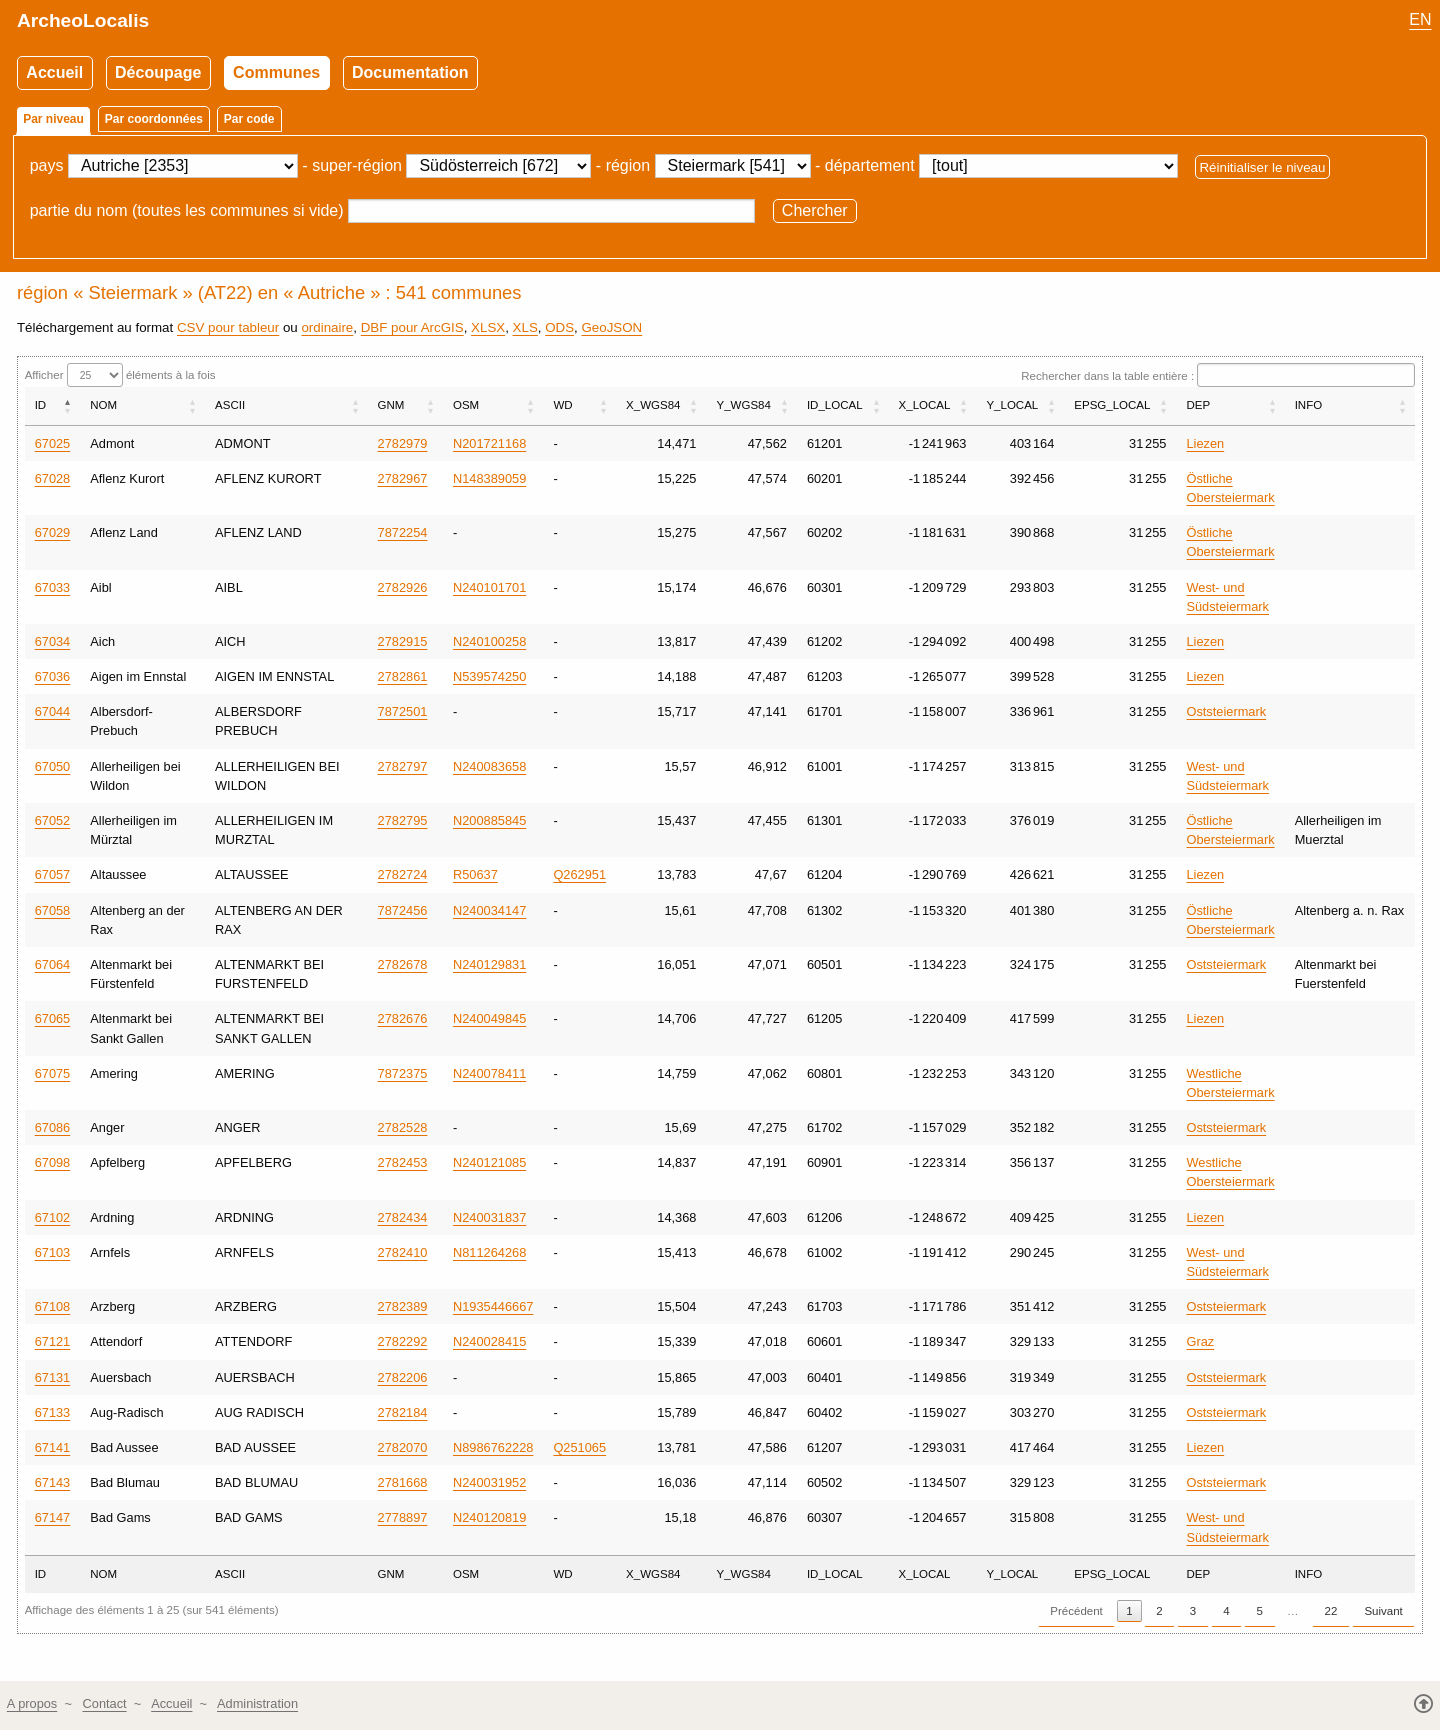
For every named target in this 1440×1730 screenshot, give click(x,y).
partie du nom (79, 210)
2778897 (403, 1517)
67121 (53, 1341)
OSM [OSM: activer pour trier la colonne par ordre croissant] (466, 405)
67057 (53, 874)
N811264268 (489, 1252)
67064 (53, 964)
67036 (53, 676)
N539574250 (489, 676)
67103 (53, 1252)
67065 (53, 1018)
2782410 (403, 1252)
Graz (1200, 1341)
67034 (53, 641)
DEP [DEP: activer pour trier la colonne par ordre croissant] (1198, 405)
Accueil (54, 72)
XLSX (488, 327)
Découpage (158, 72)
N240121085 (489, 1162)
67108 (53, 1306)
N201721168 (489, 443)
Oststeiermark (1226, 711)
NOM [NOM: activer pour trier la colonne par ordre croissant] (103, 405)
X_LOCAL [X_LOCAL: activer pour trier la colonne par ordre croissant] (925, 405)
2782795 (403, 820)
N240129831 (489, 964)
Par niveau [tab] (53, 119)
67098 (53, 1162)
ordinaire (327, 327)
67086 (53, 1127)
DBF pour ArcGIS (412, 327)
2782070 (403, 1447)
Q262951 (579, 874)
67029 (53, 532)
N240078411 (489, 1073)
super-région (357, 165)
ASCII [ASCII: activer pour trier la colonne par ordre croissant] (230, 405)
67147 (53, 1517)
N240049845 (489, 1018)
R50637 (475, 874)
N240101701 (489, 587)
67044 (53, 711)
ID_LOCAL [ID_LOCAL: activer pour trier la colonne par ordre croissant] (835, 405)
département (870, 165)
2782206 (403, 1377)
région (628, 165)
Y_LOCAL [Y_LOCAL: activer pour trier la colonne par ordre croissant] (1012, 405)
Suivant (1383, 1611)
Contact (105, 1703)
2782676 (403, 1018)
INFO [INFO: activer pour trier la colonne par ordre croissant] (1309, 405)
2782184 (403, 1412)
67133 (53, 1412)
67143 (53, 1482)
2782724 (403, 874)
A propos (32, 1703)
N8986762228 (493, 1447)
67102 (53, 1217)
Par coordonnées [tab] (154, 119)
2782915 (403, 641)
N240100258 (489, 641)
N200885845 (489, 820)
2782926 (403, 587)
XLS (525, 327)
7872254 (403, 532)
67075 (53, 1073)
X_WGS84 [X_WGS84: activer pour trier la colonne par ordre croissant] (653, 405)
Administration (257, 1703)
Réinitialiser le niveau (1262, 166)
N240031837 (489, 1217)
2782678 (403, 964)
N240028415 (489, 1341)
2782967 (403, 478)
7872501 (403, 711)
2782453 (403, 1162)
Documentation (410, 72)
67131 (53, 1377)
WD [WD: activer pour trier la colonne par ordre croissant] (562, 405)
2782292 (403, 1341)
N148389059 (489, 478)
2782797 (403, 766)
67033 (53, 587)
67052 (53, 820)
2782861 (403, 676)
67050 (53, 766)
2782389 (403, 1306)
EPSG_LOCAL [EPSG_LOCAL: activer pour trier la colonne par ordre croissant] (1112, 405)
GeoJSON (611, 327)
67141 (53, 1447)
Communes (276, 72)
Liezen (1205, 443)
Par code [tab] (249, 119)
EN (1420, 19)
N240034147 (489, 910)
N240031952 (489, 1482)
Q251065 (579, 1447)
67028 (53, 478)
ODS (559, 327)
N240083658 (489, 766)
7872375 (403, 1073)
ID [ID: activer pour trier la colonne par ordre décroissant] (41, 405)
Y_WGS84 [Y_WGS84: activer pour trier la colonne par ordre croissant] (743, 405)
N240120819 (489, 1517)
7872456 (403, 910)
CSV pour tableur (228, 327)
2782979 (403, 443)
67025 (53, 443)
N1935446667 (493, 1306)
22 (1331, 1611)
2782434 (403, 1217)
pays (47, 165)
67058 (53, 910)
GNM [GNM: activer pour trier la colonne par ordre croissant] (391, 405)
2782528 (403, 1127)
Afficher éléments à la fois (120, 375)
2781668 (403, 1482)
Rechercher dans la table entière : (1218, 376)
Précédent (1076, 1611)
